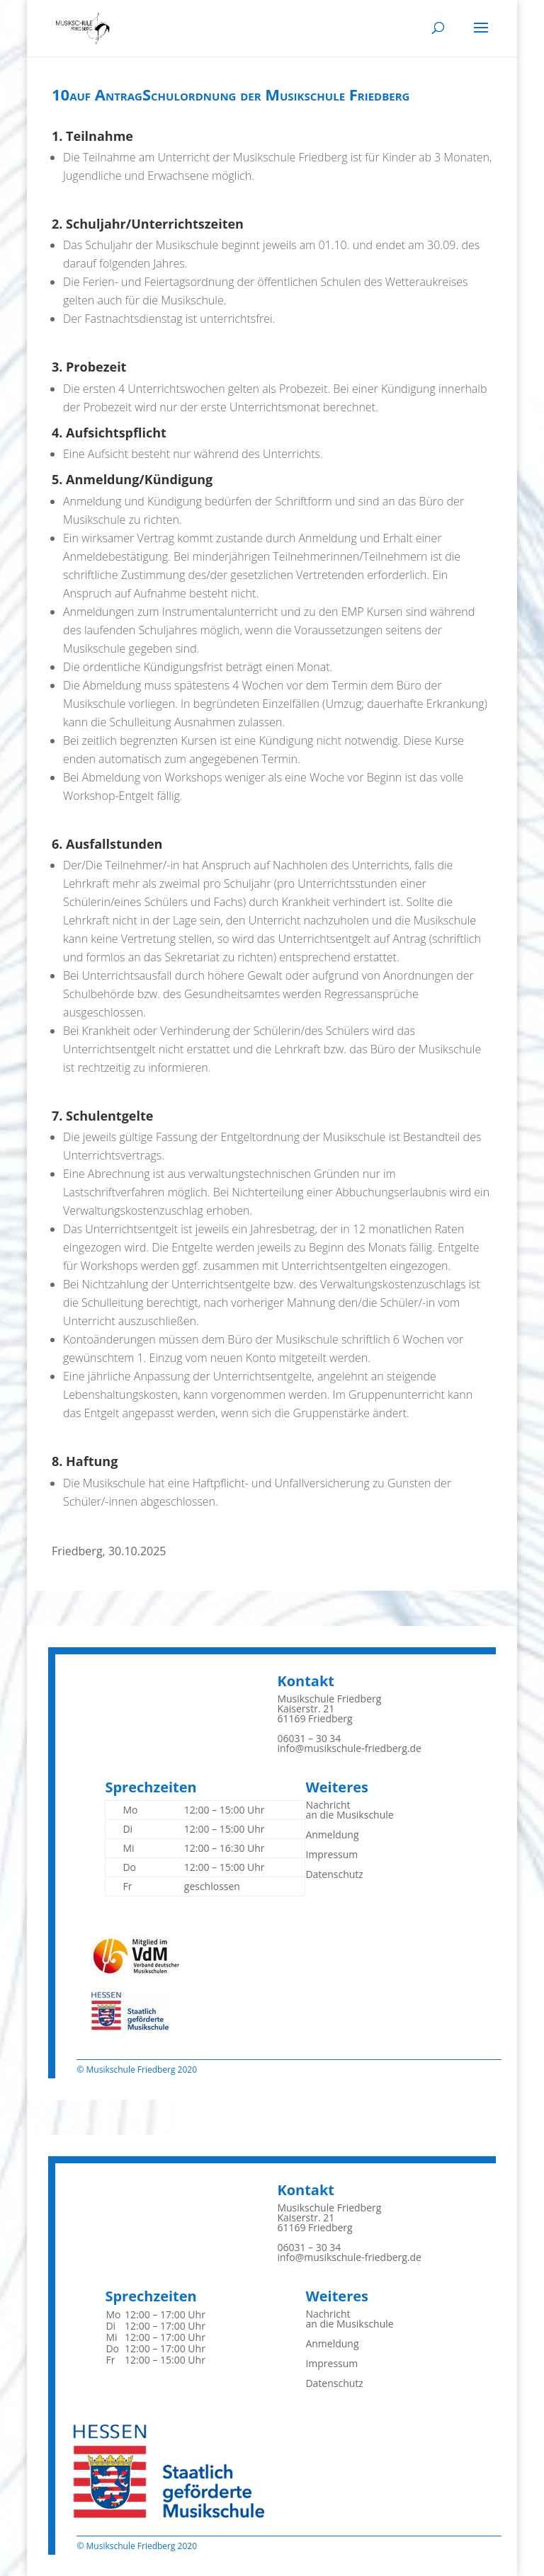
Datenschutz (334, 1874)
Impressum (331, 1854)
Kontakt (305, 1680)
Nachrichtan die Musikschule (349, 1809)
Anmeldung (331, 1834)
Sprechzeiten (150, 1787)
